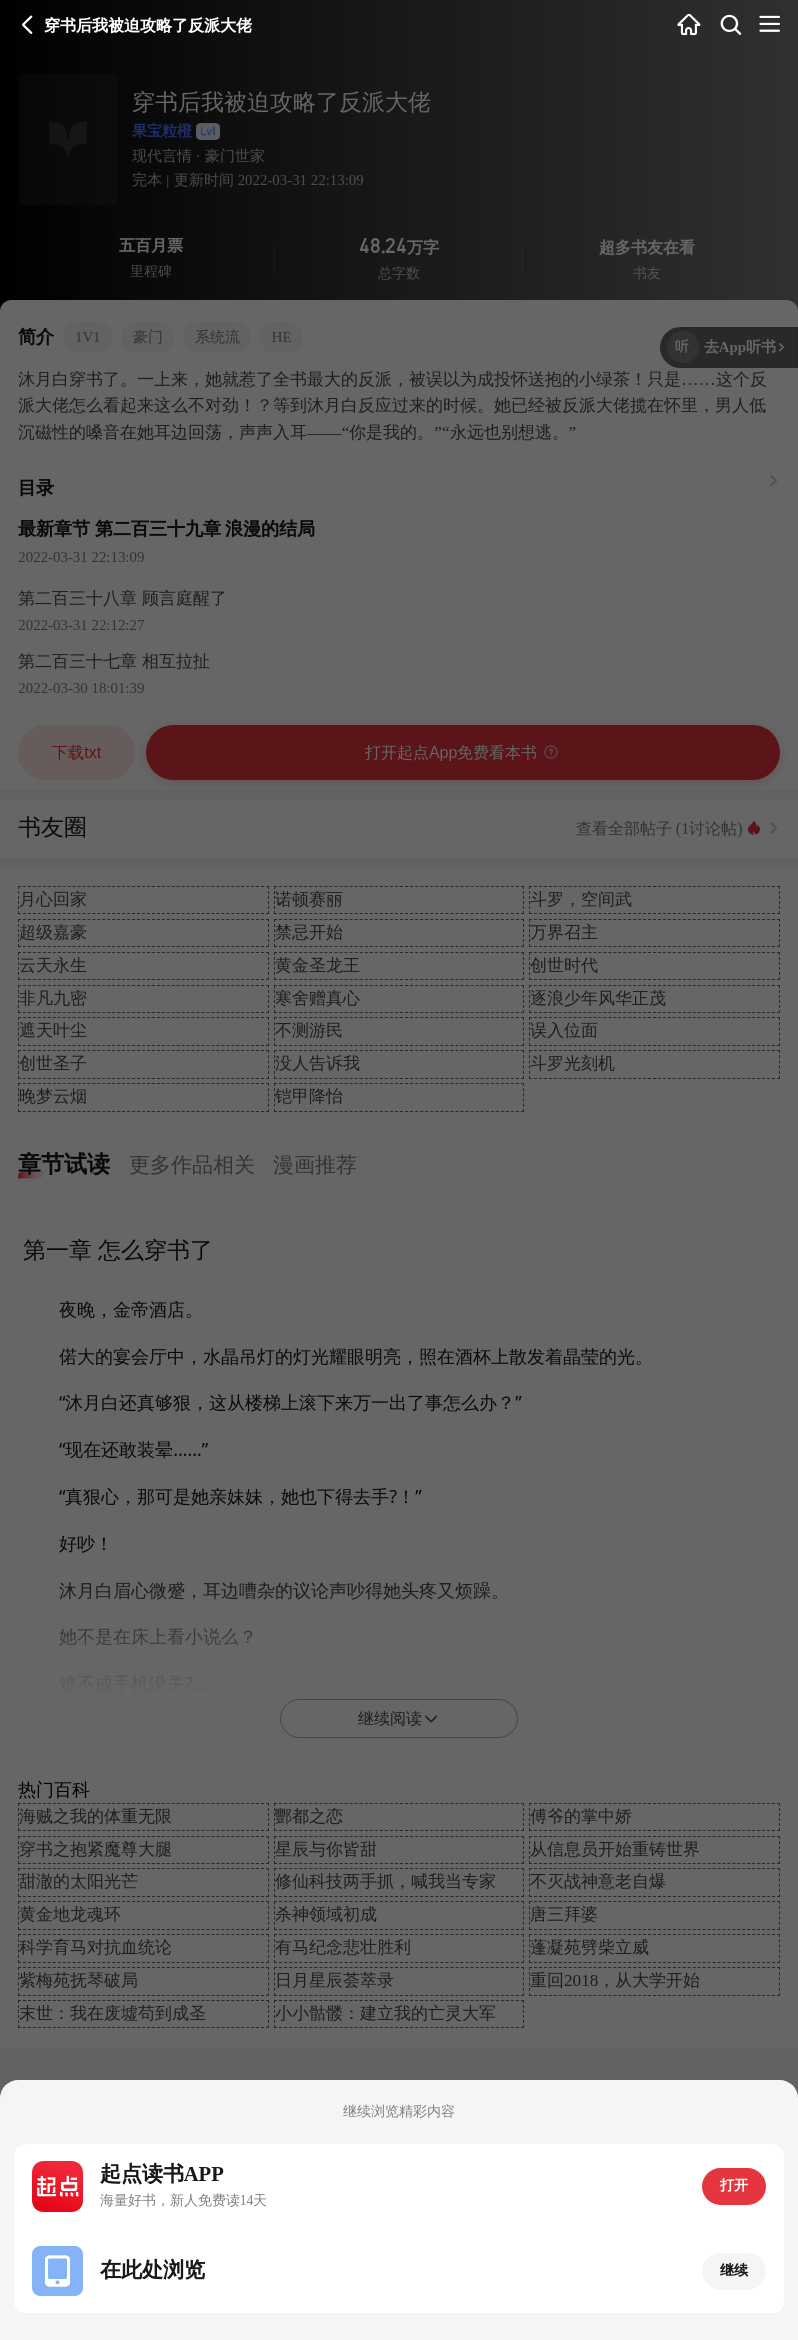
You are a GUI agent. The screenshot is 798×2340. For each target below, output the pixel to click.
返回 (28, 25)
